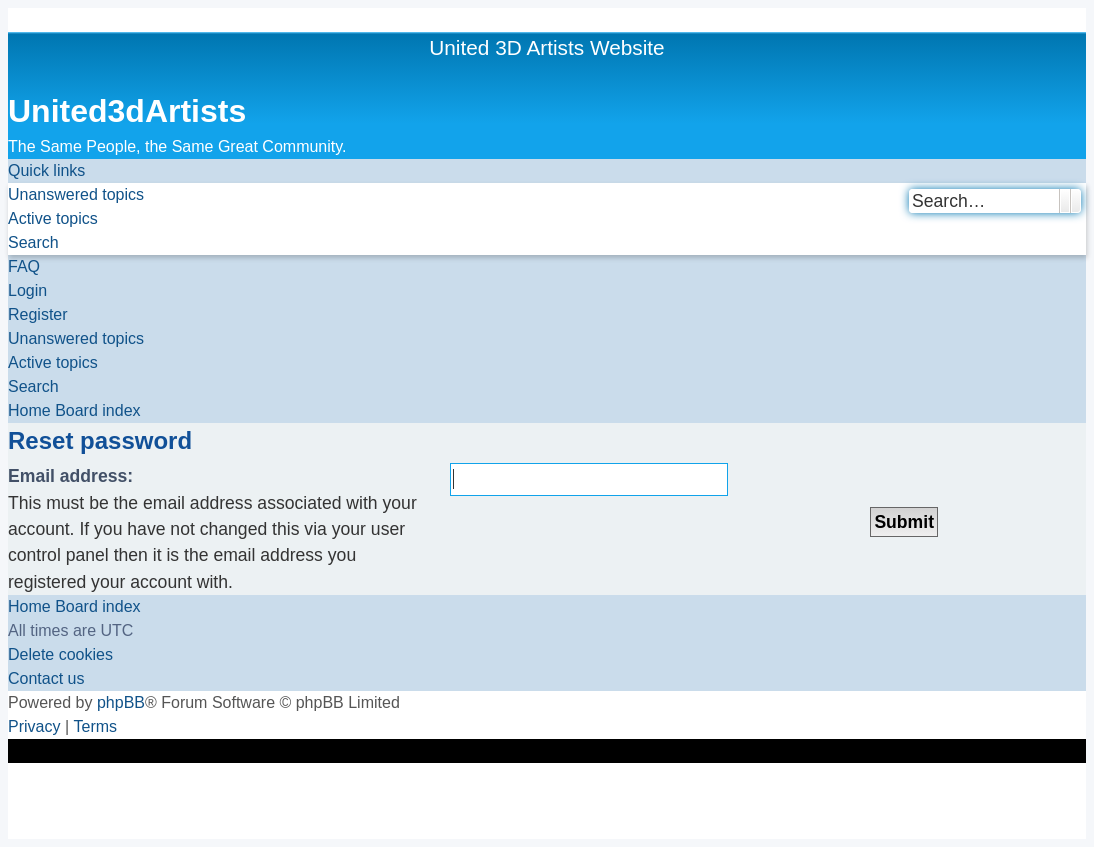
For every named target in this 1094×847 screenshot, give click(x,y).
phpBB (121, 702)
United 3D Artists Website (546, 47)
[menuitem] (76, 195)
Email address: (70, 476)
